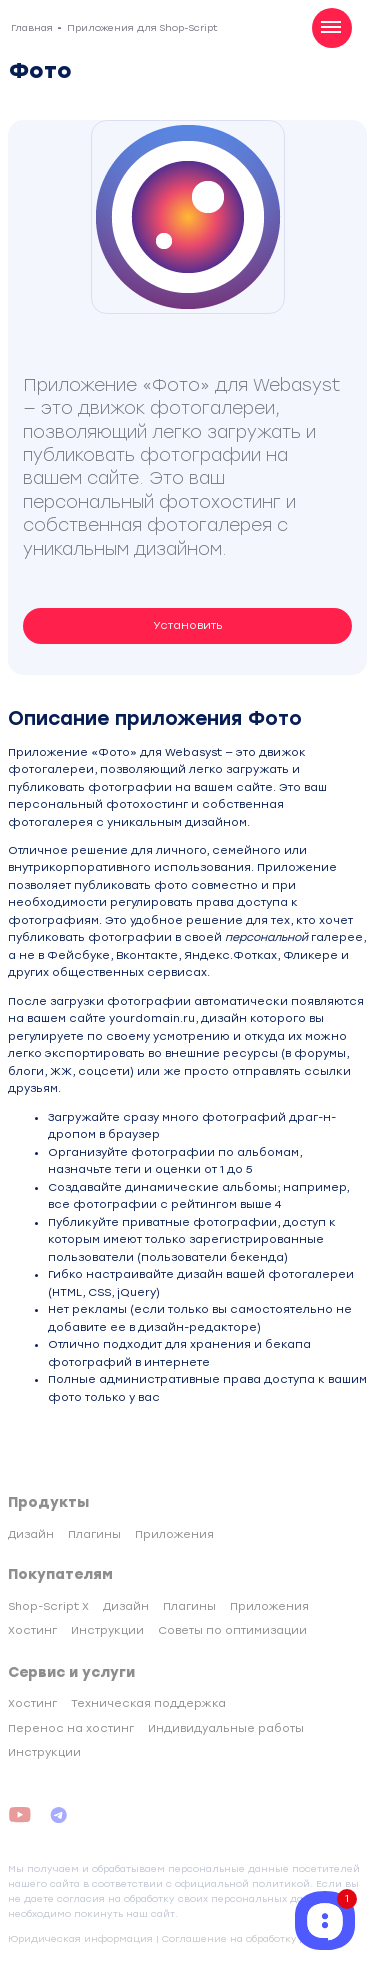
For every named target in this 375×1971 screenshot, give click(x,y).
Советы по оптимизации (232, 1630)
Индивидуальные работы (226, 1728)
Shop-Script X (48, 1606)
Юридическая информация (80, 1938)
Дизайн (31, 1534)
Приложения (174, 1534)
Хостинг (32, 1630)
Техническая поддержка (148, 1703)
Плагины (94, 1534)
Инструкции (107, 1630)
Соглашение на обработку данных (251, 1938)
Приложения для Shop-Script (142, 27)
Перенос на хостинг (71, 1728)
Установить (188, 625)
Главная (32, 27)
